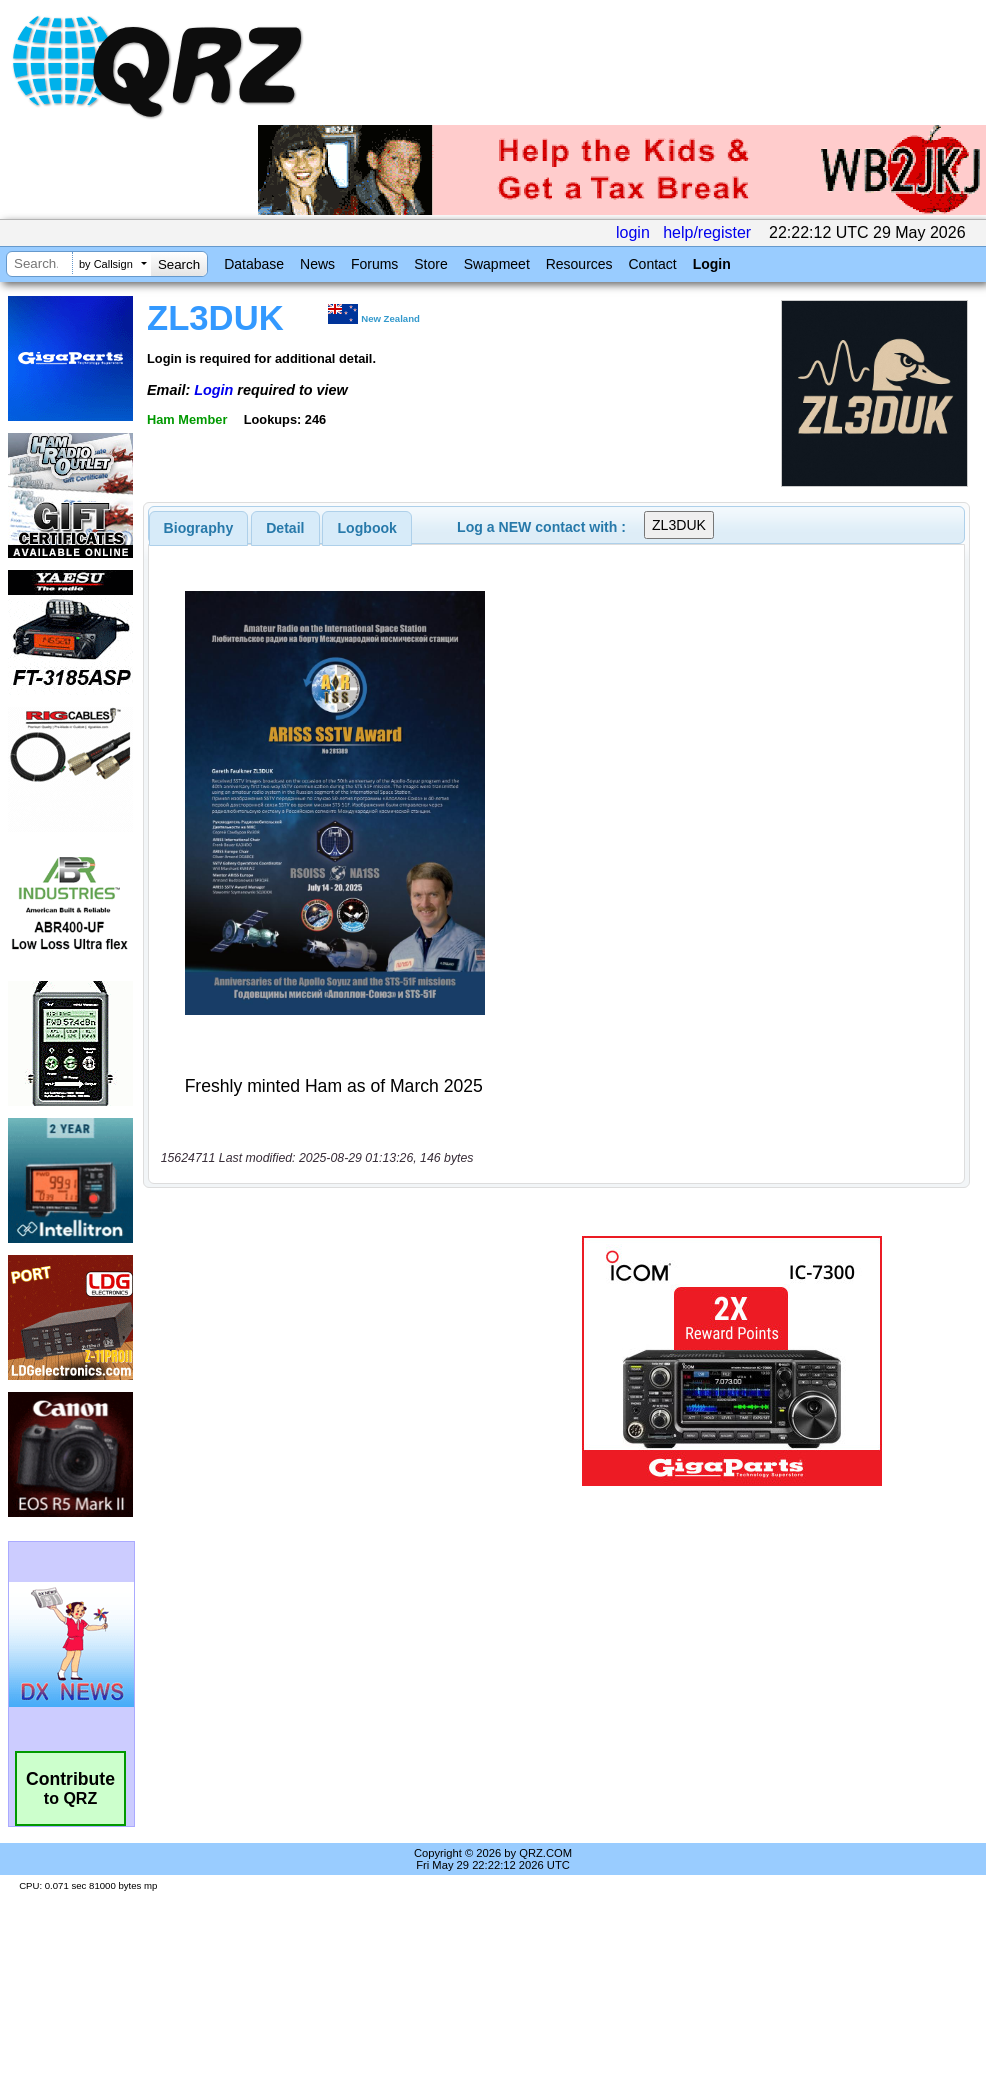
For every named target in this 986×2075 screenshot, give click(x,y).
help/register (707, 232)
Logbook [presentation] (367, 528)
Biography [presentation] (199, 528)
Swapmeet (497, 264)
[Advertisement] (334, 1361)
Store (430, 264)
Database (254, 264)
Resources (579, 264)
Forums (374, 264)
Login (712, 264)
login (633, 232)
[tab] (199, 528)
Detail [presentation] (285, 528)
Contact (652, 264)
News (317, 264)
